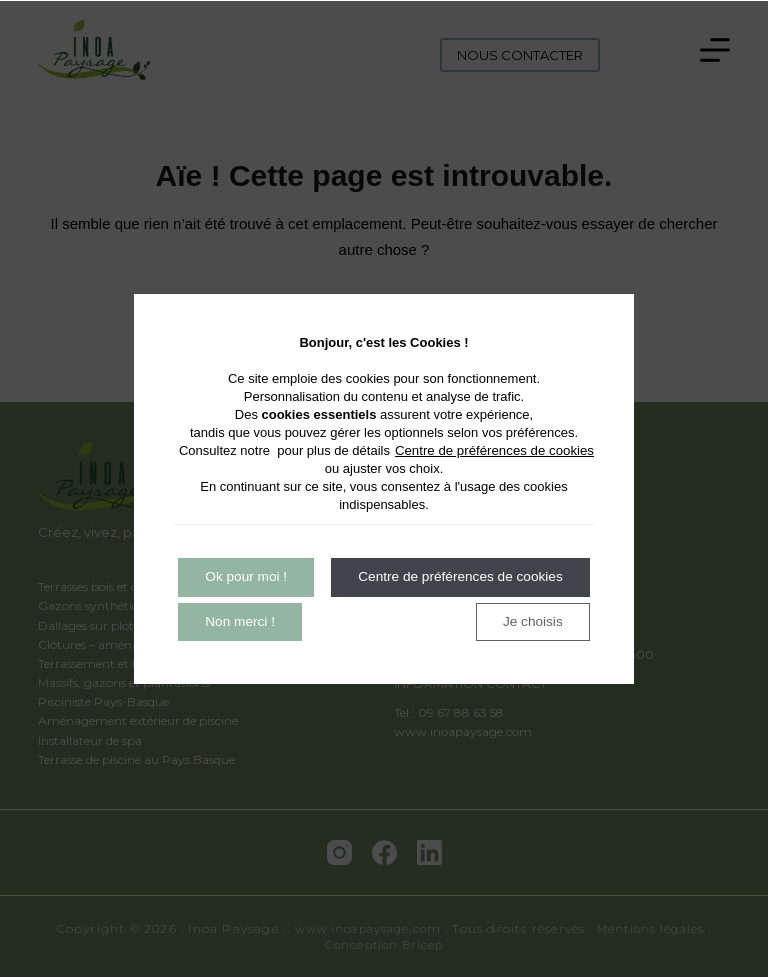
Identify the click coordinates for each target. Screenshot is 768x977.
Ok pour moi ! (250, 577)
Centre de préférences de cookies (496, 449)
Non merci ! (400, 577)
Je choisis (250, 623)
